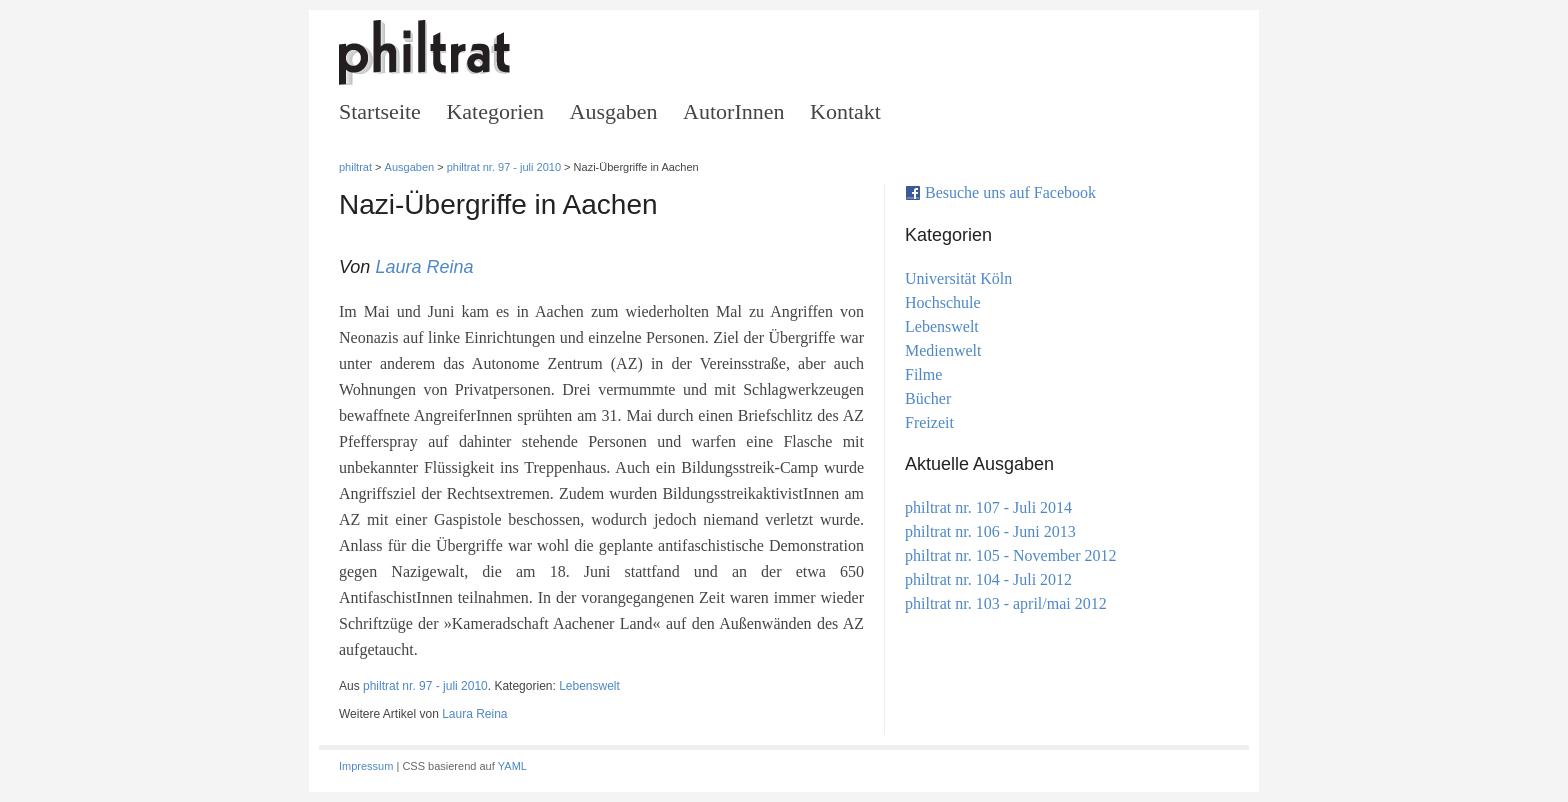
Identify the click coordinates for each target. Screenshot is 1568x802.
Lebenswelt (589, 686)
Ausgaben (614, 111)
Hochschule (943, 302)
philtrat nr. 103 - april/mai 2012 (1006, 603)
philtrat (355, 167)
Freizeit (929, 422)
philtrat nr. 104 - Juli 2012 (988, 579)
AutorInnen (733, 111)
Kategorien (495, 111)
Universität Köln (958, 278)
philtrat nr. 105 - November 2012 (1011, 555)
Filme (923, 374)
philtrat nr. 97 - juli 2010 (504, 167)
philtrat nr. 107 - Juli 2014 (988, 507)
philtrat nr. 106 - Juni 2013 (990, 531)
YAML (512, 766)
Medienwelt (943, 350)
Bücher (928, 398)
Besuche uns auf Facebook (1010, 192)
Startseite (380, 111)
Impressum (366, 766)
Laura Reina (424, 267)
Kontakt (845, 111)
